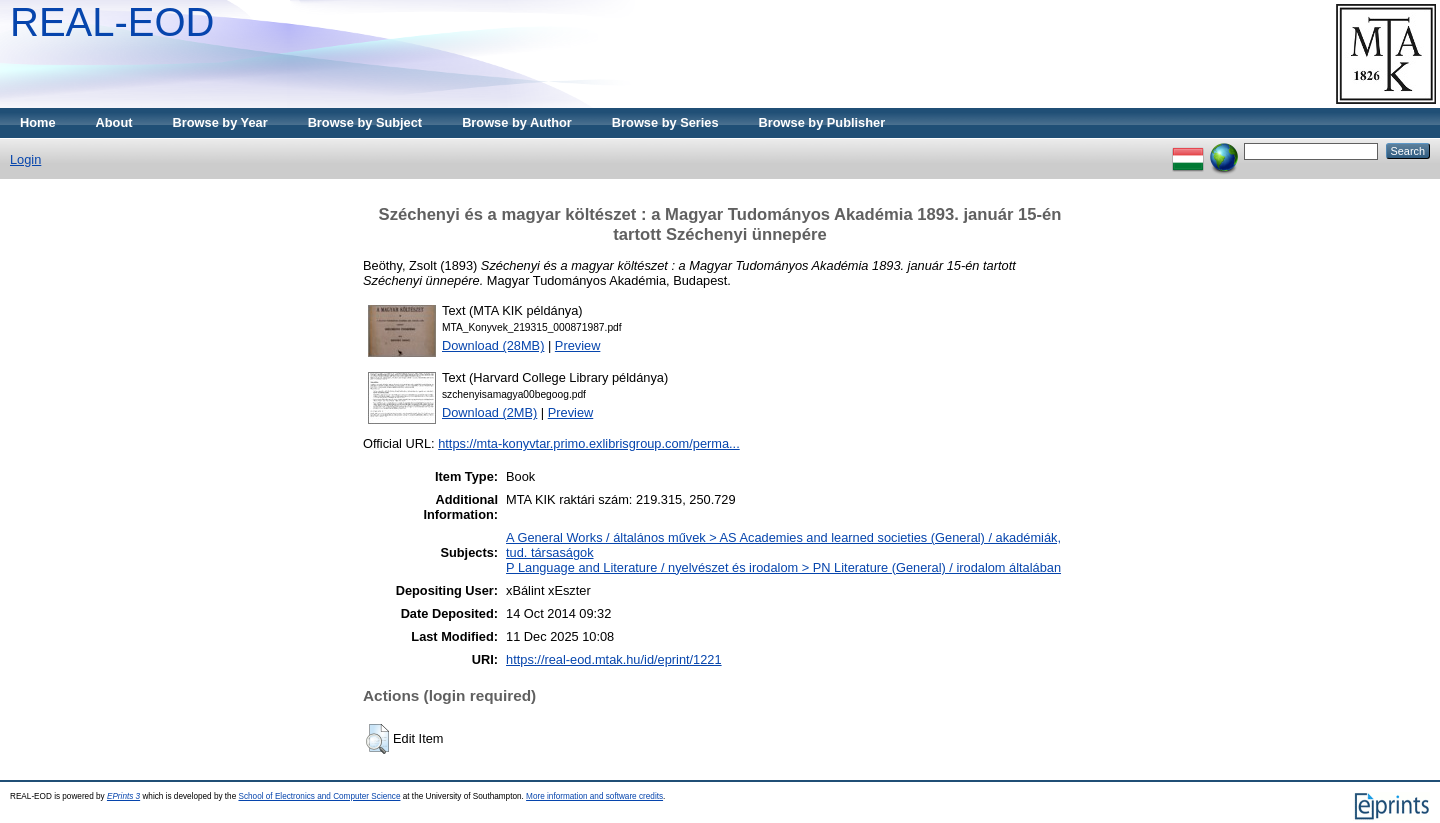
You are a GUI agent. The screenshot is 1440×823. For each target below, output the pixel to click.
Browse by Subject (365, 122)
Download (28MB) (493, 345)
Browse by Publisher (822, 122)
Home (38, 122)
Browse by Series (665, 122)
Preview (578, 345)
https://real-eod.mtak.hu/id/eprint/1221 (614, 659)
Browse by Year (220, 122)
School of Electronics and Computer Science (319, 796)
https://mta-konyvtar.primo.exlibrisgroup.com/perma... (589, 443)
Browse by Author (517, 122)
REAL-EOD (112, 22)
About (114, 122)
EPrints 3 (123, 796)
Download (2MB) (489, 412)
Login (25, 159)
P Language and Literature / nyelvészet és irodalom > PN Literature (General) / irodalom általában (783, 567)
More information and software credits (594, 796)
